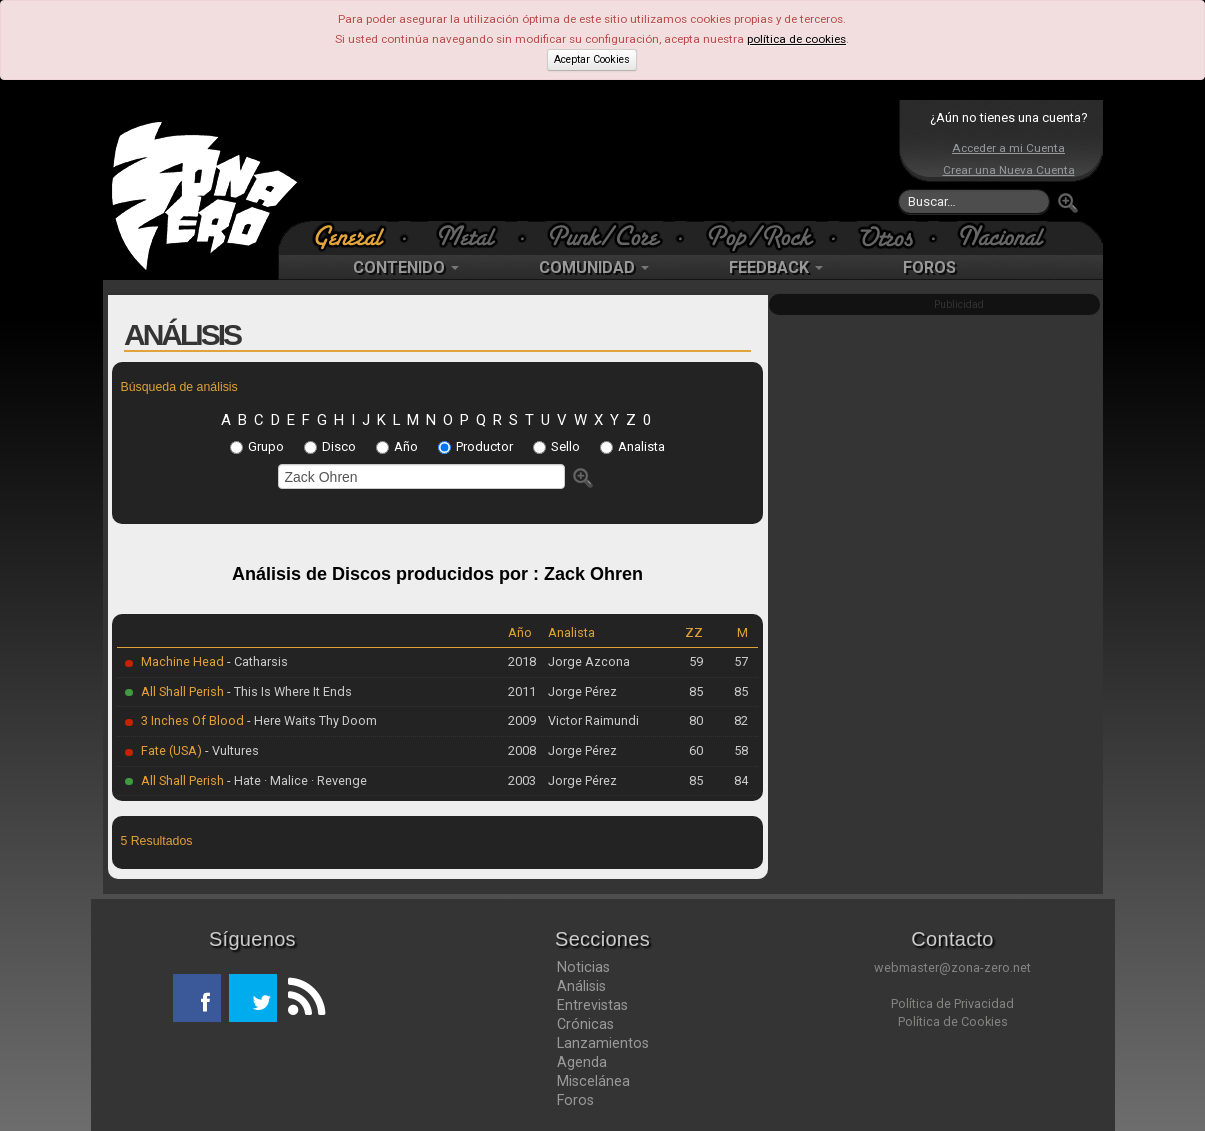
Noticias (583, 967)
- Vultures (230, 750)
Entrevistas (592, 1005)
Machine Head (182, 661)
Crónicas (585, 1024)
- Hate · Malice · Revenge (295, 780)
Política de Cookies (953, 1021)
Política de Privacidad (952, 1003)
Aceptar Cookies (592, 59)
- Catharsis (256, 661)
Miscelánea (593, 1081)
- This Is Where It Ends (288, 691)
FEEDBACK (776, 267)
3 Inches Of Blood (192, 720)
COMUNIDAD (594, 267)
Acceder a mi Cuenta (1008, 148)
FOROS (929, 267)
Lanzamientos (603, 1043)
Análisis (581, 986)
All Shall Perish (182, 691)
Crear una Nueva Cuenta (1009, 170)
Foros (575, 1100)
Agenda (582, 1062)
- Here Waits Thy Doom (310, 720)
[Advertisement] (598, 160)
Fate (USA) (171, 750)
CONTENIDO (406, 267)
